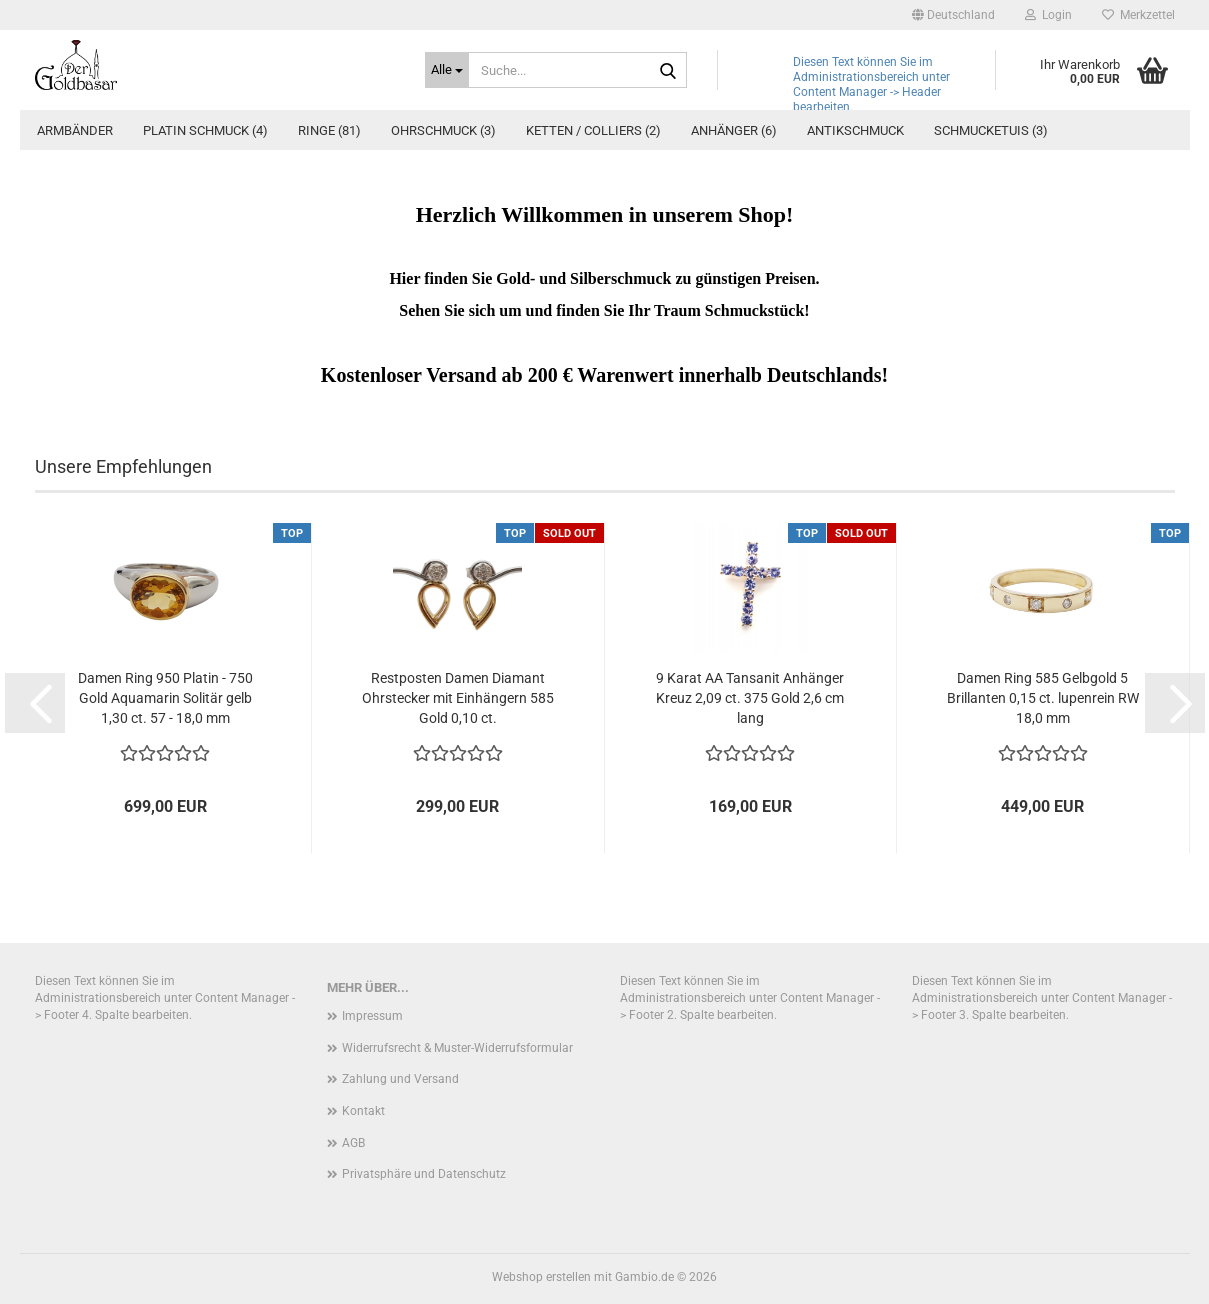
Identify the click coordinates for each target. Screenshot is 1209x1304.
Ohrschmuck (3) (443, 130)
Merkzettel (1138, 15)
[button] (953, 15)
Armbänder (75, 130)
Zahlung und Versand (400, 1079)
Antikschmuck (855, 130)
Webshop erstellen (541, 1277)
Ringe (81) (329, 130)
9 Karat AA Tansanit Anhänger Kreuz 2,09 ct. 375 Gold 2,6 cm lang (750, 698)
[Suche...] (447, 70)
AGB (353, 1143)
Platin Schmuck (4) (205, 130)
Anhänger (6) (734, 130)
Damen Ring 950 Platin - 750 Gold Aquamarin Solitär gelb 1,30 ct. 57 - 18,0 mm (165, 698)
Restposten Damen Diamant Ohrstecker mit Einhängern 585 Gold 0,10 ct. (458, 698)
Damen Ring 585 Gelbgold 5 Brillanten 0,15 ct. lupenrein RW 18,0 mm (1043, 698)
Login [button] (1048, 15)
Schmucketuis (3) (991, 130)
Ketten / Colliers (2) (593, 130)
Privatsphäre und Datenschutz (424, 1174)
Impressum (372, 1016)
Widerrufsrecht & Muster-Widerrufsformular (457, 1048)
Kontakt (363, 1111)
